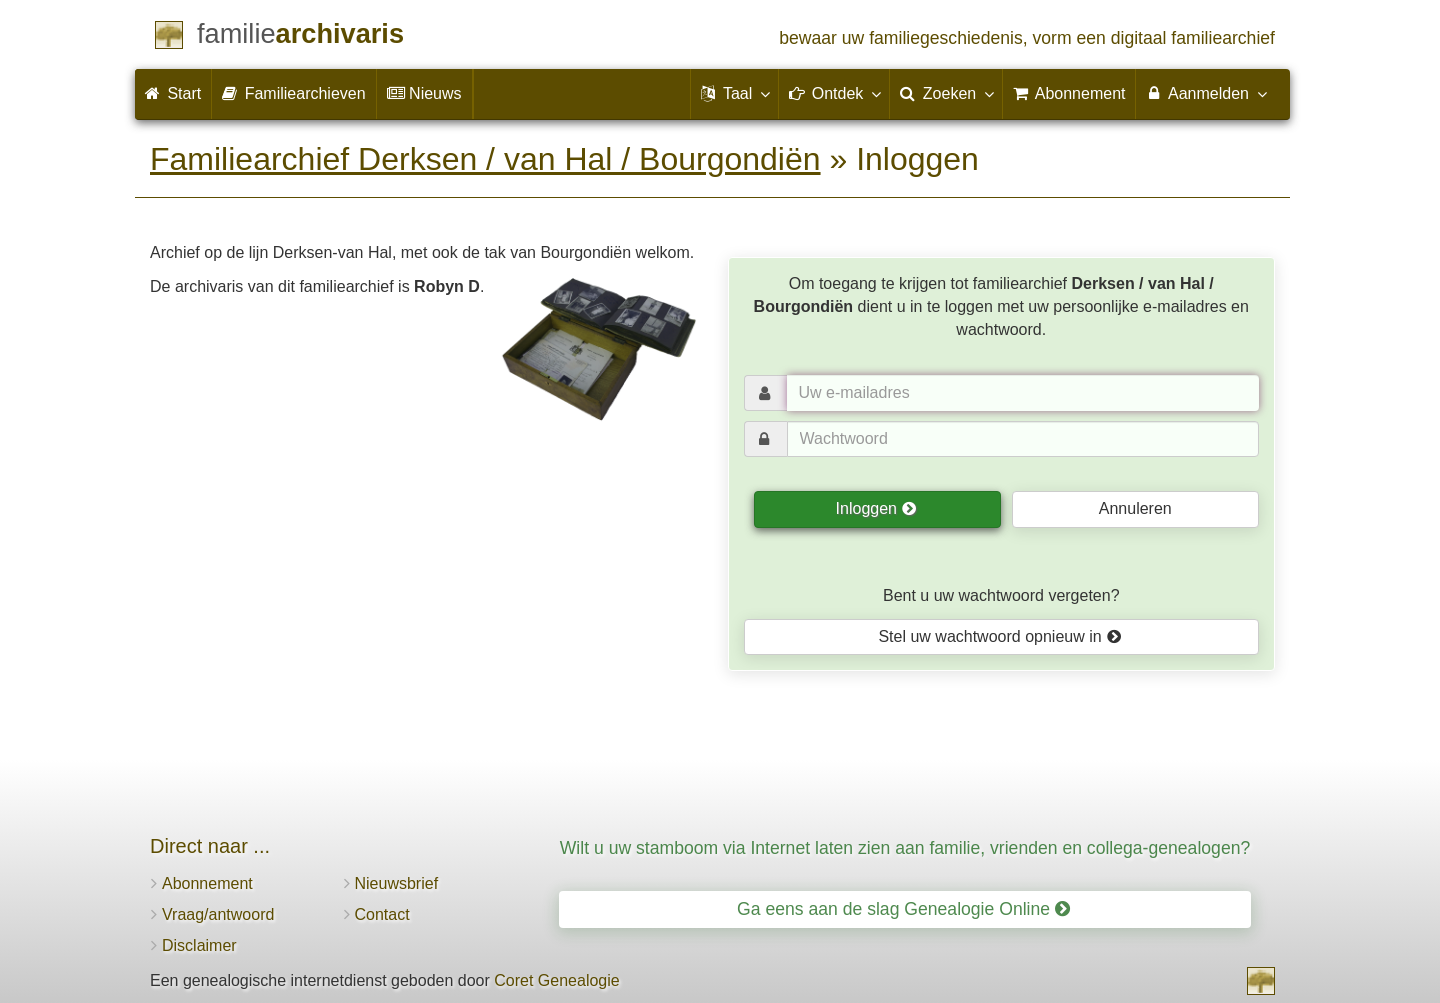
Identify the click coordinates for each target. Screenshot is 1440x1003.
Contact (382, 914)
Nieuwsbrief (397, 883)
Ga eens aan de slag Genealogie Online (903, 909)
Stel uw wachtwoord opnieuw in (999, 636)
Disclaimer (199, 945)
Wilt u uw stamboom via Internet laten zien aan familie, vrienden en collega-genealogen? (905, 848)
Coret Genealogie (556, 980)
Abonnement (207, 883)
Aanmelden (1205, 93)
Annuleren (1135, 508)
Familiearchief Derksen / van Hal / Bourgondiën (485, 159)
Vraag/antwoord (218, 914)
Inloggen (876, 508)
